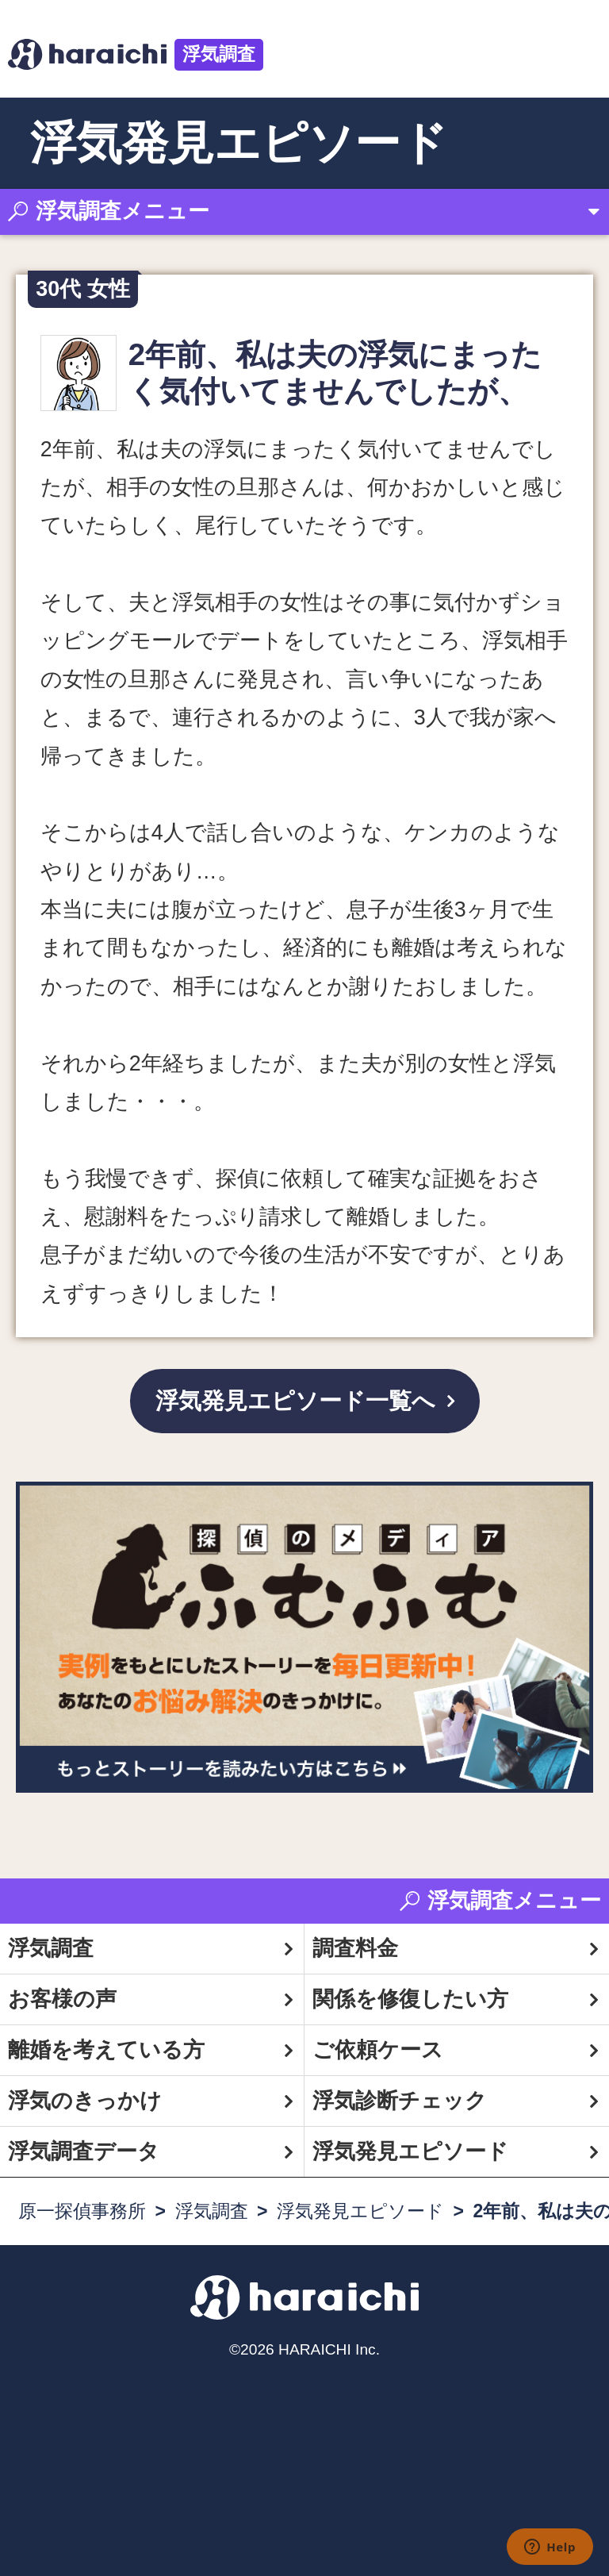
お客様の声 (62, 1999)
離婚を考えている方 (106, 2050)
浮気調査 (218, 54)
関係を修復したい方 (410, 1999)
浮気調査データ (83, 2151)
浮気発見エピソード (410, 2151)
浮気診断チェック (399, 2101)
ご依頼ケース (377, 2050)
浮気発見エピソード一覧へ (295, 1400)
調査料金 (355, 1948)
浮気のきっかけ (85, 2101)
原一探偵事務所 (82, 2211)
